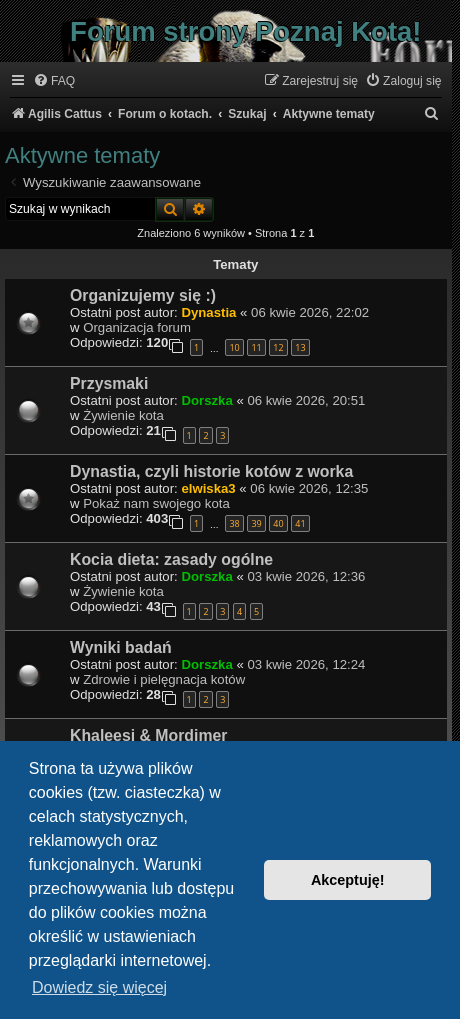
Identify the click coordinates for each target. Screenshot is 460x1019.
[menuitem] (54, 81)
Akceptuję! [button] (348, 880)
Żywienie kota (123, 415)
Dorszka (206, 400)
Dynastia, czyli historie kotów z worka (211, 471)
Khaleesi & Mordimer (148, 735)
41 (300, 523)
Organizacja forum (137, 327)
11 (256, 347)
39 (256, 523)
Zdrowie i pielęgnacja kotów (164, 679)
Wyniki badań (121, 647)
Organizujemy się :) (143, 295)
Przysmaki (109, 383)
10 (234, 347)
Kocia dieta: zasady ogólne (171, 559)
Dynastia (208, 312)
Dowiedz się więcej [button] (99, 987)
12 (278, 347)
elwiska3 (208, 488)
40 (278, 523)
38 (234, 523)
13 (300, 347)
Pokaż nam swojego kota (156, 503)
